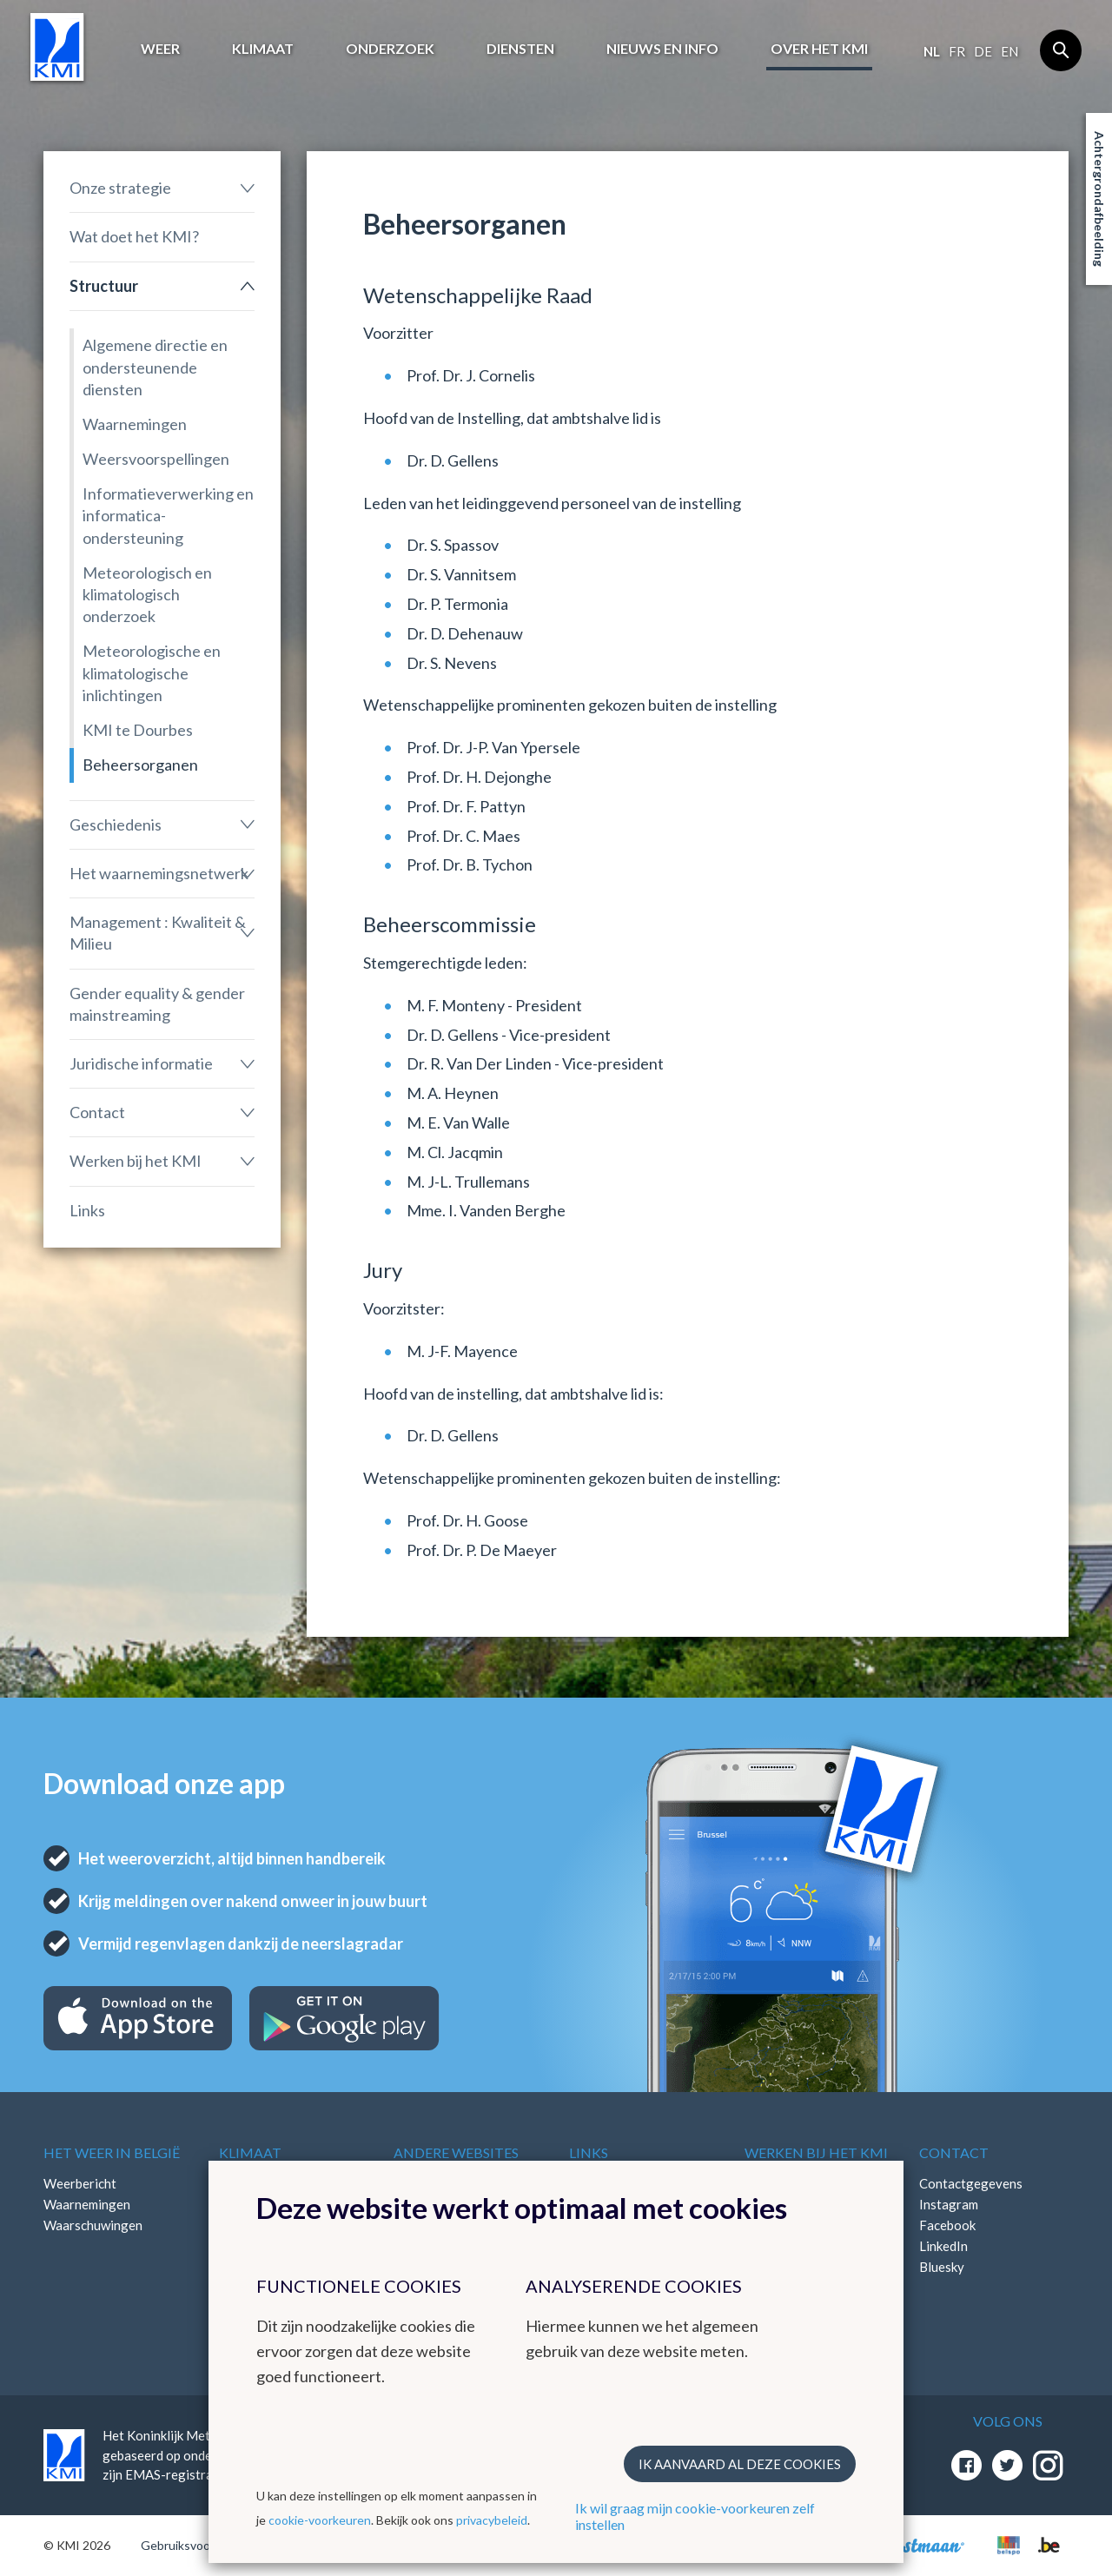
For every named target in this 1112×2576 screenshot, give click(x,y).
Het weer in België (111, 2152)
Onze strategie (120, 187)
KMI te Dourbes (138, 729)
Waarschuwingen (92, 2225)
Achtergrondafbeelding (1099, 199)
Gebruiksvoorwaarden (201, 2545)
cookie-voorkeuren (319, 2520)
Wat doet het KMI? (134, 236)
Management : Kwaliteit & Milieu (158, 932)
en (1009, 51)
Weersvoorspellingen (156, 458)
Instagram (948, 2204)
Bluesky (941, 2267)
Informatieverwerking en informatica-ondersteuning (168, 515)
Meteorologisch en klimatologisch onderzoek (147, 594)
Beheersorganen (140, 764)
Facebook (947, 2225)
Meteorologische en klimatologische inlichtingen (152, 672)
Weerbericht (79, 2183)
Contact (97, 1112)
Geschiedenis (116, 824)
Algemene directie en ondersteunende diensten (155, 366)
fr (957, 51)
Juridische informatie (141, 1063)
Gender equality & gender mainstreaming (157, 1003)
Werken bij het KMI (136, 1160)
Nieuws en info (662, 48)
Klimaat (263, 48)
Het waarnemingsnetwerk (159, 873)
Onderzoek (390, 48)
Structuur (104, 285)
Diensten (520, 48)
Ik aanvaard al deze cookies (740, 2464)
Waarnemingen (135, 424)
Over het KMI (819, 48)
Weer (160, 48)
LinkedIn (943, 2246)
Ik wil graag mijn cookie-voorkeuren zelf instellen (695, 2516)
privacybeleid (491, 2520)
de (983, 51)
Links (87, 1210)
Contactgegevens (971, 2183)
